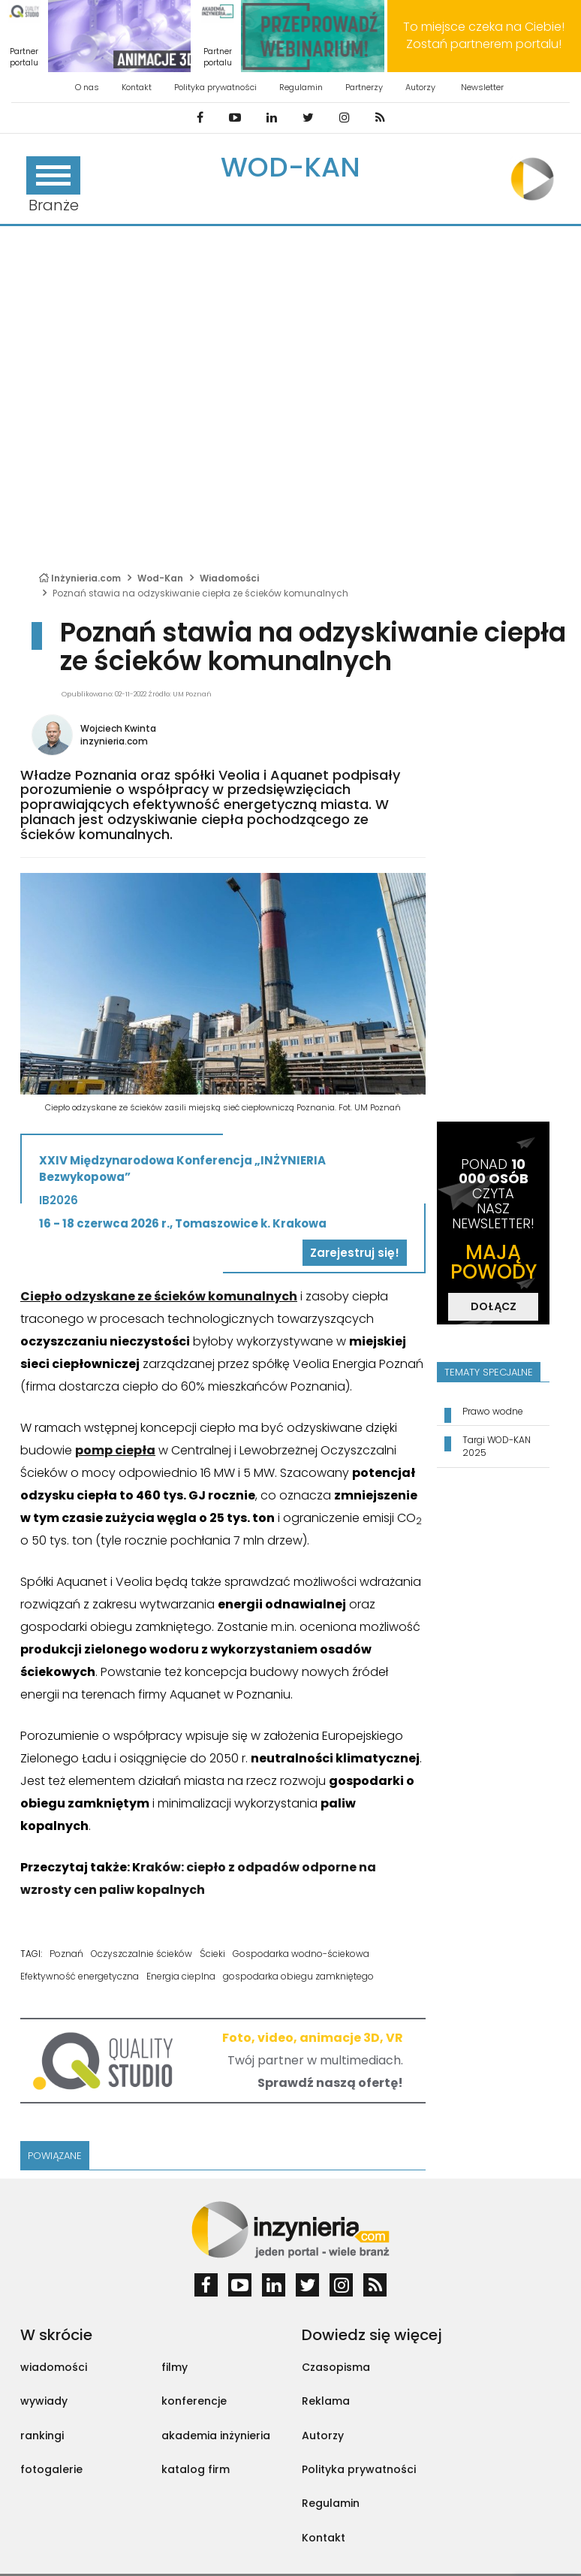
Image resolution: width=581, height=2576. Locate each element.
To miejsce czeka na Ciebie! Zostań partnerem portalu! (483, 35)
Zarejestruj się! (354, 1253)
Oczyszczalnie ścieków (141, 1953)
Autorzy (420, 87)
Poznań (66, 1953)
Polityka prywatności (215, 87)
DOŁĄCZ (493, 1306)
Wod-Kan (290, 167)
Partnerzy (364, 87)
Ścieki (212, 1953)
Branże (53, 186)
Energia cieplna (180, 1976)
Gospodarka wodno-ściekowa (301, 1953)
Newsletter (482, 87)
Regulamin (301, 87)
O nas (87, 87)
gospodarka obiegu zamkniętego (298, 1976)
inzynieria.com (114, 741)
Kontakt (137, 87)
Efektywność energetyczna (79, 1976)
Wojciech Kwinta (118, 728)
